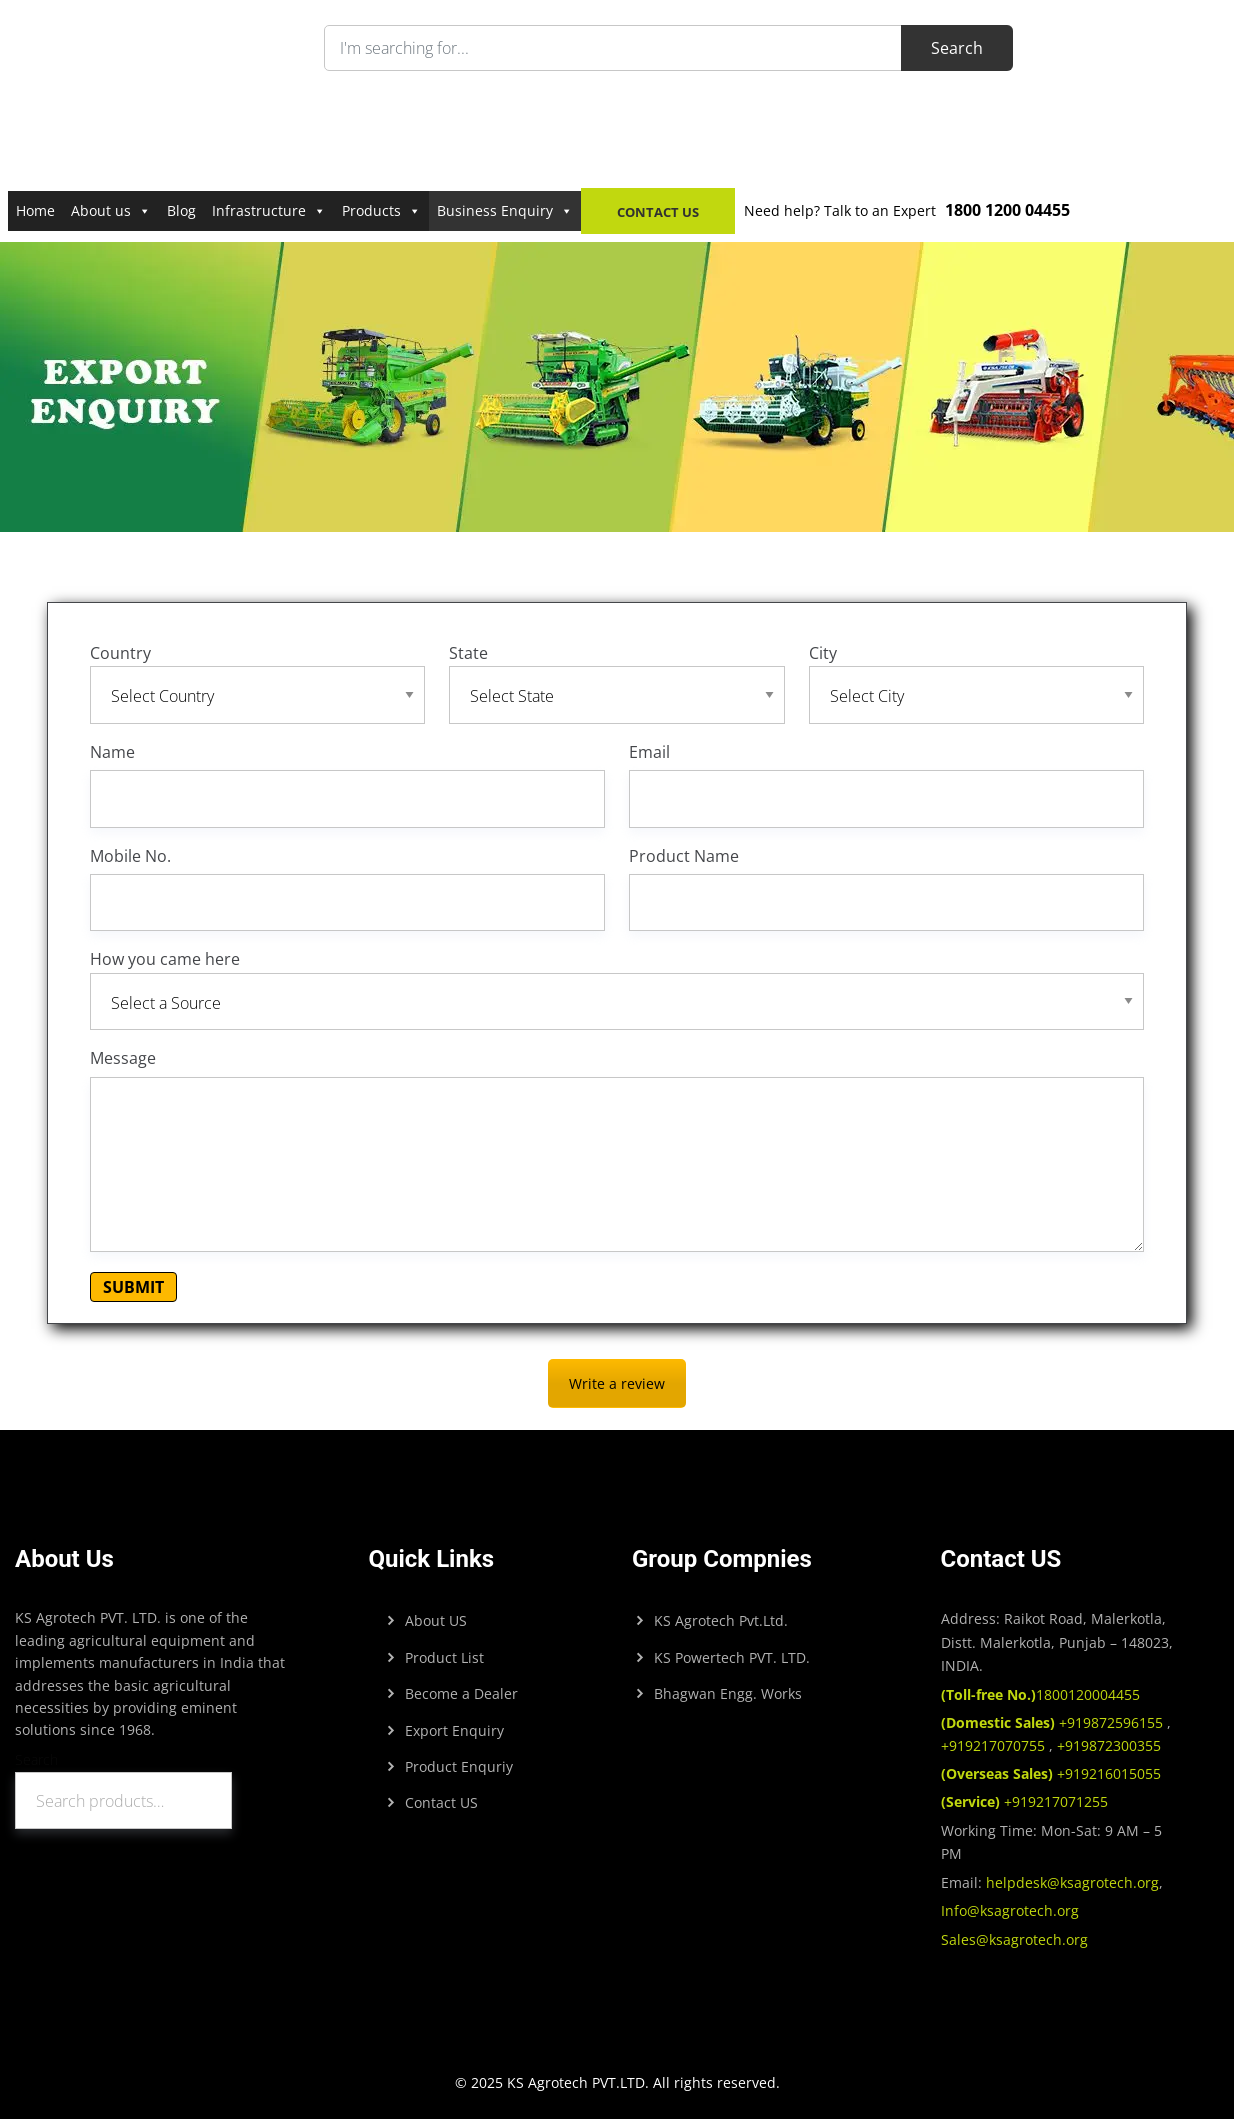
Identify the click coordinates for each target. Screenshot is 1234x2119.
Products (381, 210)
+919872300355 (1107, 1745)
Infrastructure (269, 210)
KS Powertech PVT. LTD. (732, 1657)
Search (36, 1759)
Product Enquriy (459, 1766)
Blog (181, 210)
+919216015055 (1051, 1773)
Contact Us (658, 212)
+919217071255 (1024, 1801)
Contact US (441, 1802)
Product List (444, 1657)
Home (35, 210)
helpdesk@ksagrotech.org (1072, 1882)
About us (111, 210)
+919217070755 (995, 1745)
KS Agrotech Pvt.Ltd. (721, 1620)
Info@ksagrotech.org (1010, 1910)
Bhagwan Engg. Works (728, 1693)
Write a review (617, 1383)
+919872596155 (1054, 1722)
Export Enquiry (454, 1730)
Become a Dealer (461, 1693)
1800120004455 (1040, 1694)
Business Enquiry (505, 210)
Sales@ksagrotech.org (1014, 1939)
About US (436, 1620)
